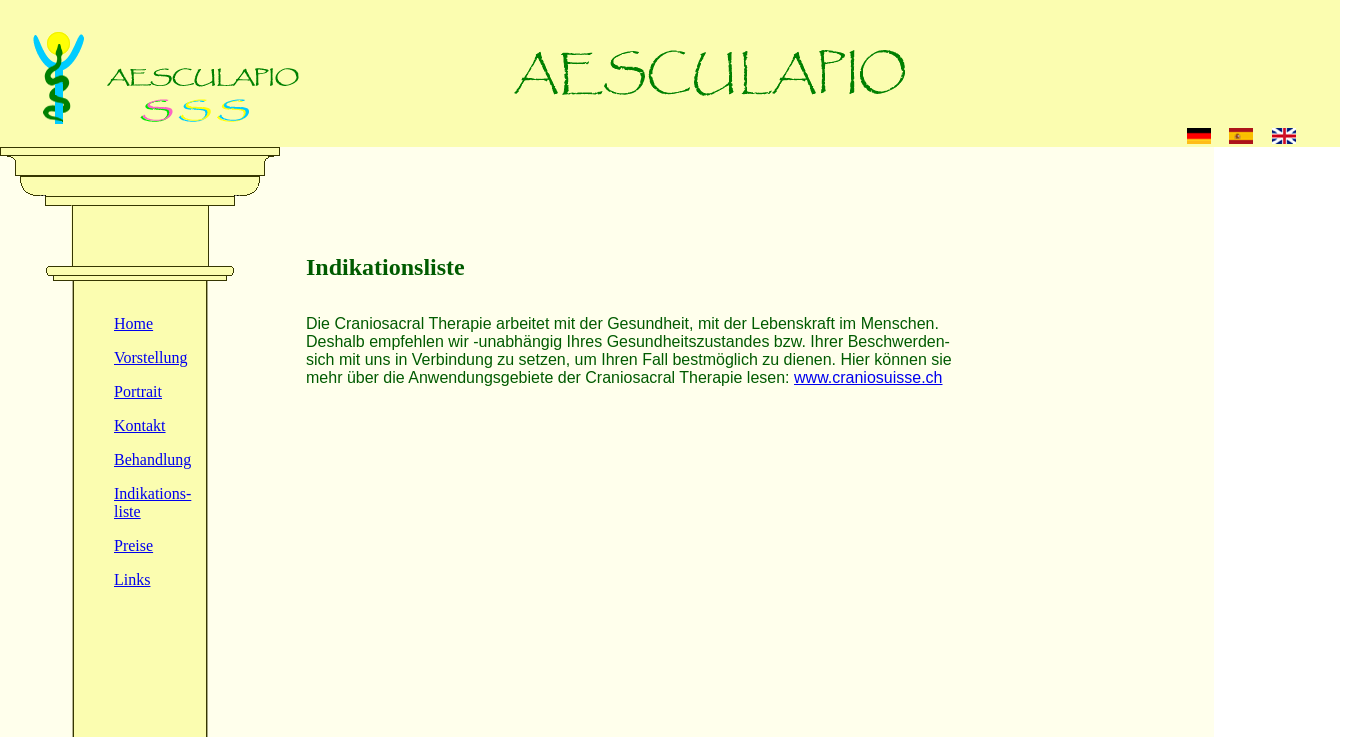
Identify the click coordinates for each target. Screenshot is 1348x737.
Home (133, 323)
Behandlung (152, 459)
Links (132, 579)
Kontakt (140, 425)
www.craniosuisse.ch (868, 377)
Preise (133, 545)
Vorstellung (150, 357)
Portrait (138, 391)
